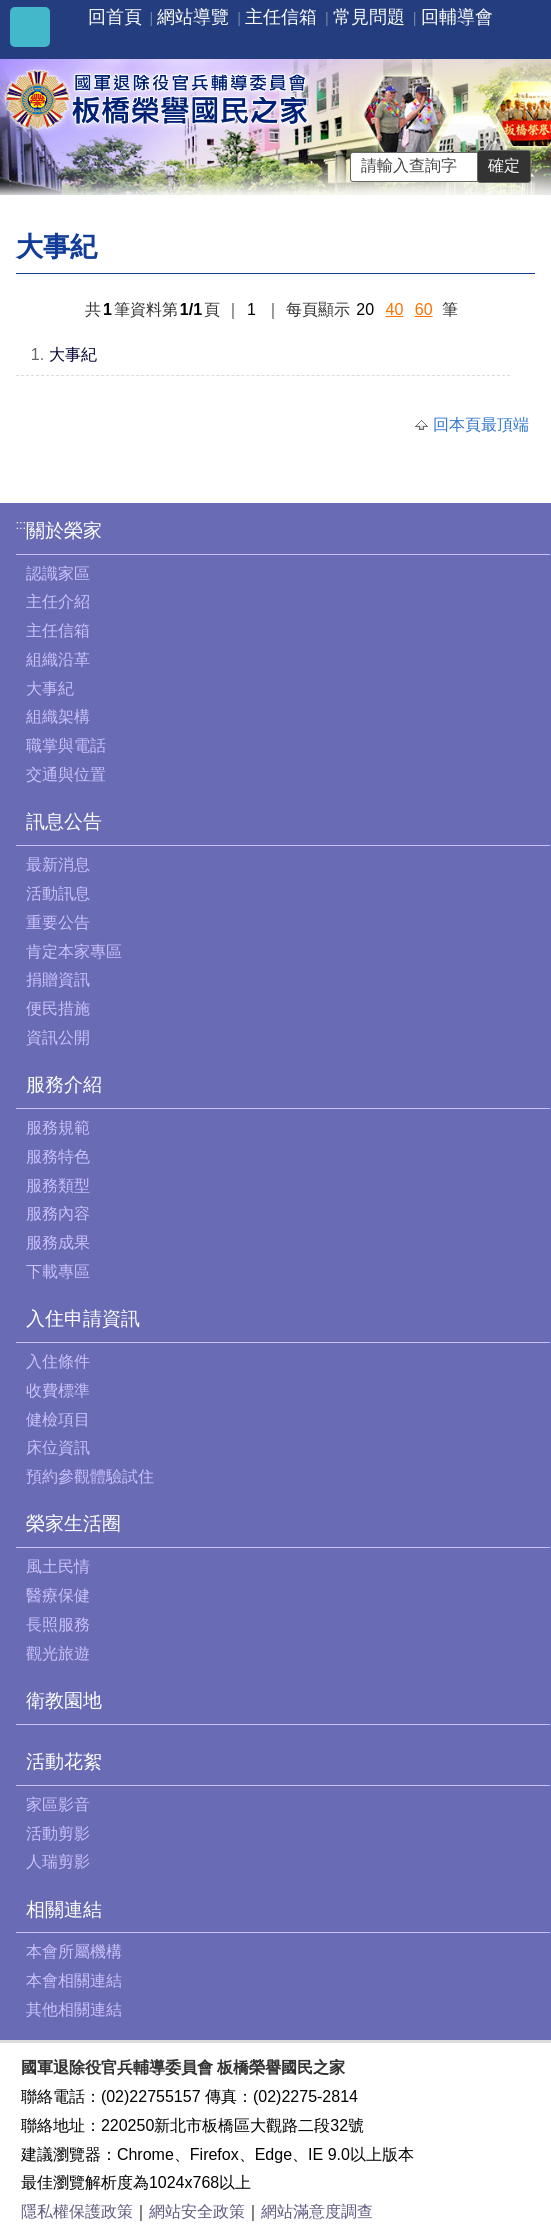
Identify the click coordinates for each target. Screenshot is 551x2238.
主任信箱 (281, 17)
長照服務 (58, 1624)
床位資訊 (58, 1447)
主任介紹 (58, 601)
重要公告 (58, 922)
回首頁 (115, 17)
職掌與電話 (66, 745)
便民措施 (58, 1008)
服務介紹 (64, 1084)
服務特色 (58, 1156)
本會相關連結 (74, 1980)
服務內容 (58, 1213)
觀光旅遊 (58, 1653)
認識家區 (58, 573)
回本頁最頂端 (481, 424)
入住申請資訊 (83, 1318)
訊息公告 (64, 821)
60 (424, 309)
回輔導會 (457, 17)
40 (395, 309)
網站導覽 (193, 17)
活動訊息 (58, 893)
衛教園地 (64, 1700)
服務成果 (58, 1242)
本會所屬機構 (74, 1951)
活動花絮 (64, 1761)
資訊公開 (58, 1037)
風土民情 (58, 1566)
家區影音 (58, 1804)
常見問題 (369, 17)
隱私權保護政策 (77, 2211)
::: (21, 524)
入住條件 (58, 1361)
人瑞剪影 (58, 1861)
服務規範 (58, 1127)
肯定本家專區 (74, 951)
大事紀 (73, 354)
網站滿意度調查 (317, 2211)
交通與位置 (66, 774)
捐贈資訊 (58, 979)
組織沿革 (58, 659)
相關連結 (64, 1909)
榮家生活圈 (73, 1523)
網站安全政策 (197, 2211)
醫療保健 (58, 1595)
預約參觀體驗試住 (90, 1476)
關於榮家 (64, 530)
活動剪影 (58, 1833)
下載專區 (58, 1271)
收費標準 (58, 1390)
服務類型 (58, 1185)
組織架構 (58, 716)
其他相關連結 (74, 2009)
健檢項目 (58, 1419)
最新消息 (58, 864)
